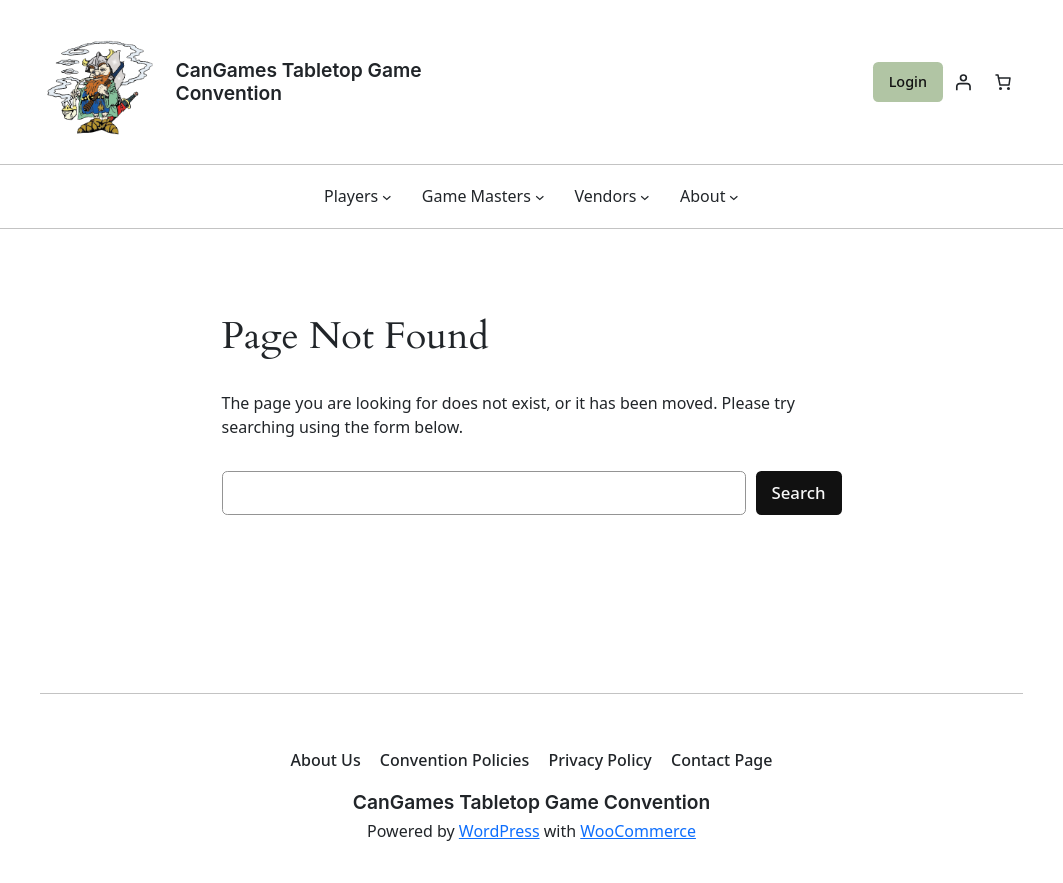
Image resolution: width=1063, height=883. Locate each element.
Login (908, 81)
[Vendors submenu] (645, 197)
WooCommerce (638, 831)
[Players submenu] (387, 197)
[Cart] (1003, 82)
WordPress (499, 831)
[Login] (963, 82)
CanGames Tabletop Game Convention (299, 81)
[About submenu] (734, 197)
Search (799, 492)
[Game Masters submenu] (540, 197)
